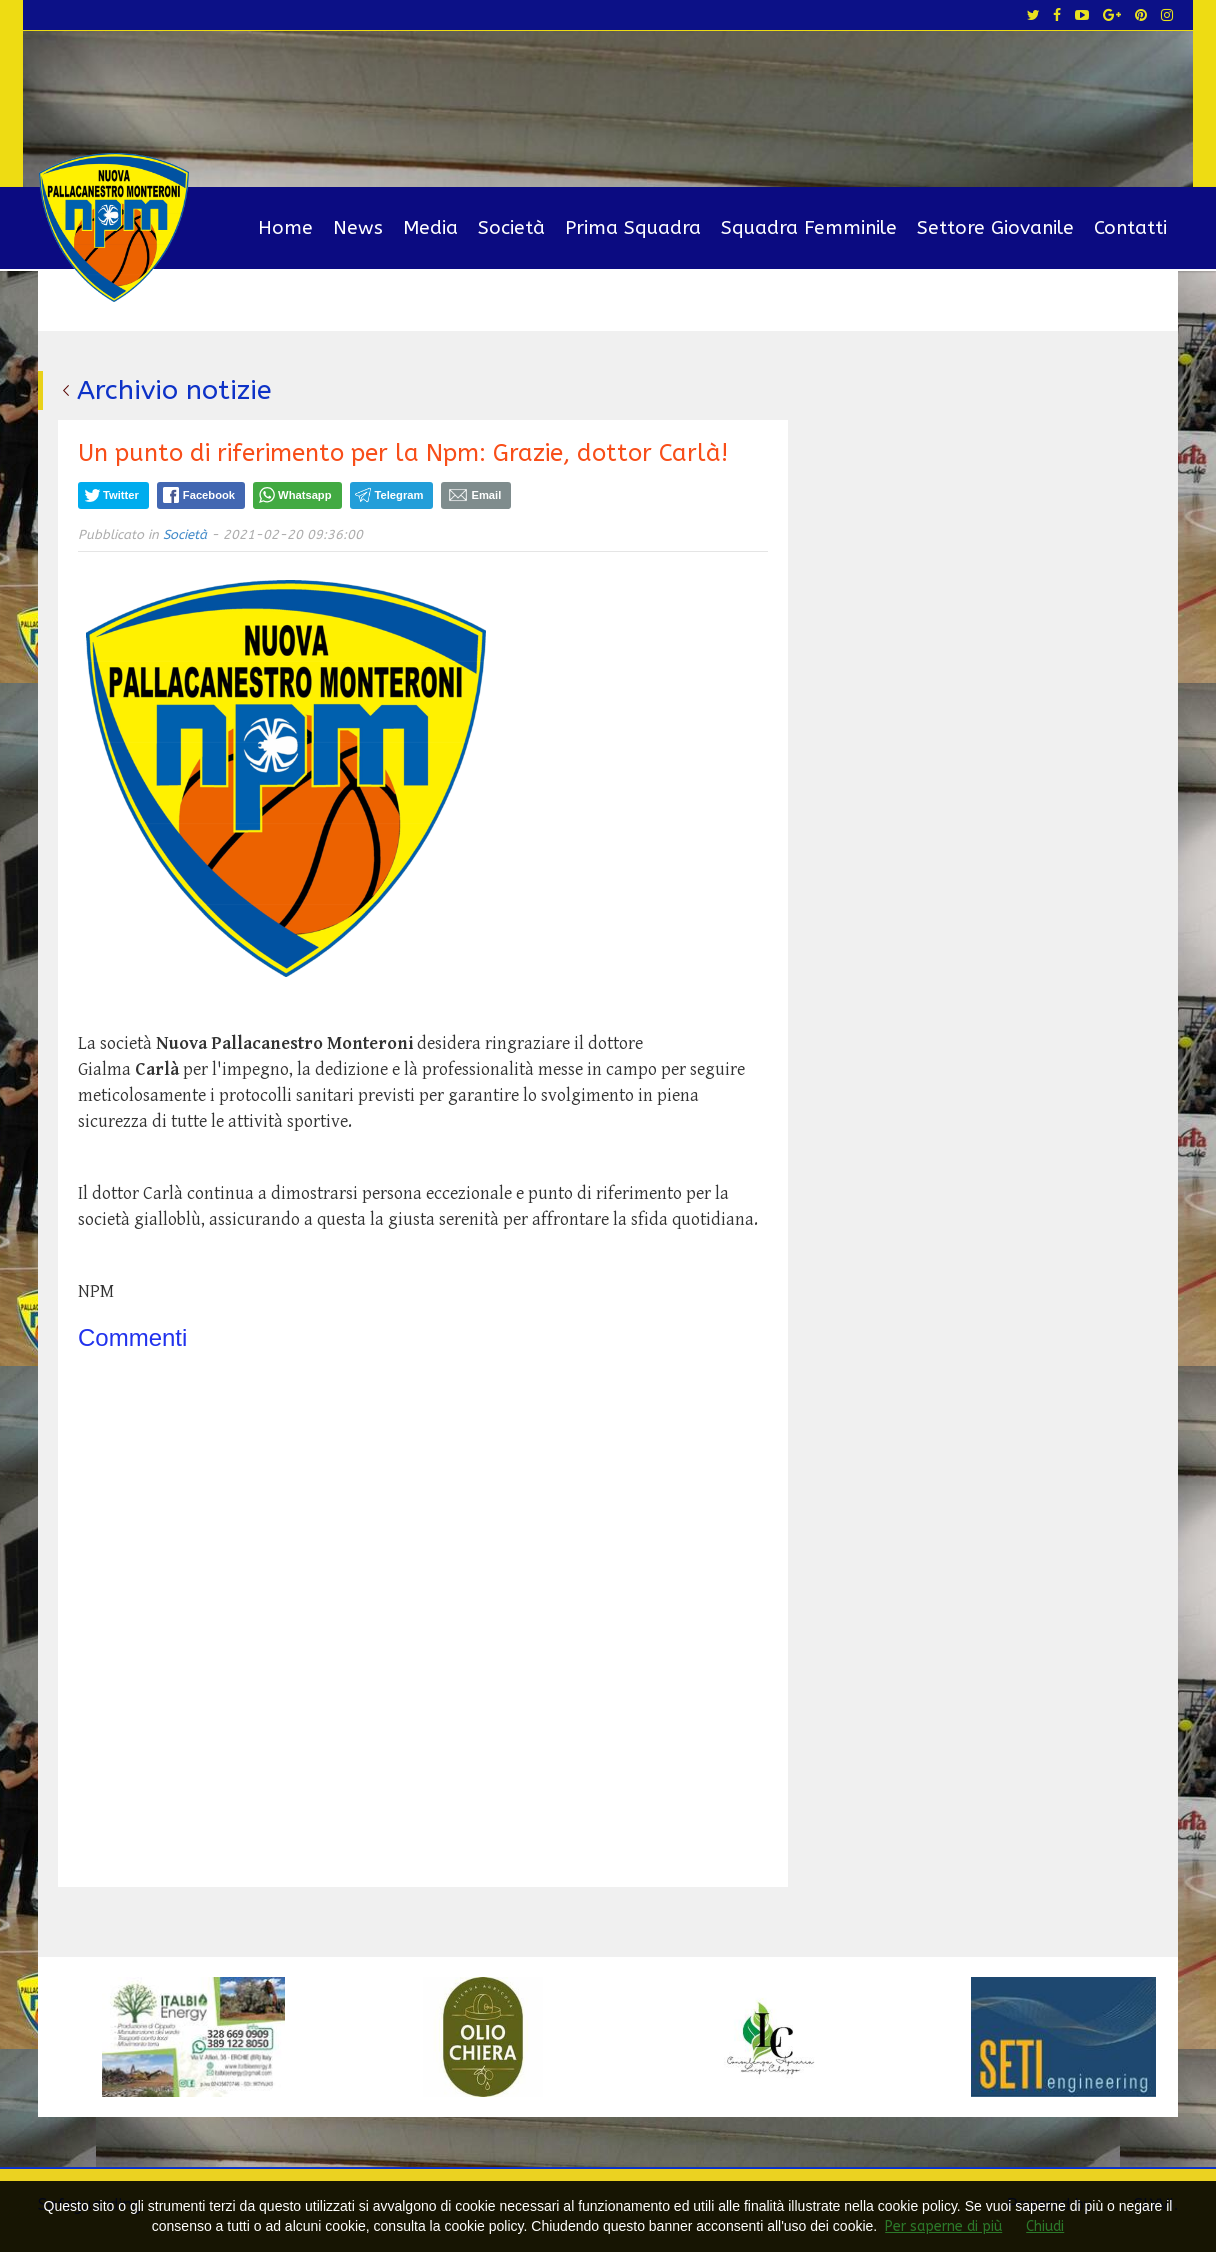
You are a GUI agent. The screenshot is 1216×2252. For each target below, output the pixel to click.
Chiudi (1045, 2226)
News (358, 228)
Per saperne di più (943, 2226)
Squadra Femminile (809, 228)
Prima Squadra (633, 228)
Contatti (1130, 228)
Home (285, 228)
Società (511, 228)
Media (430, 228)
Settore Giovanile (995, 228)
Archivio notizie (174, 390)
